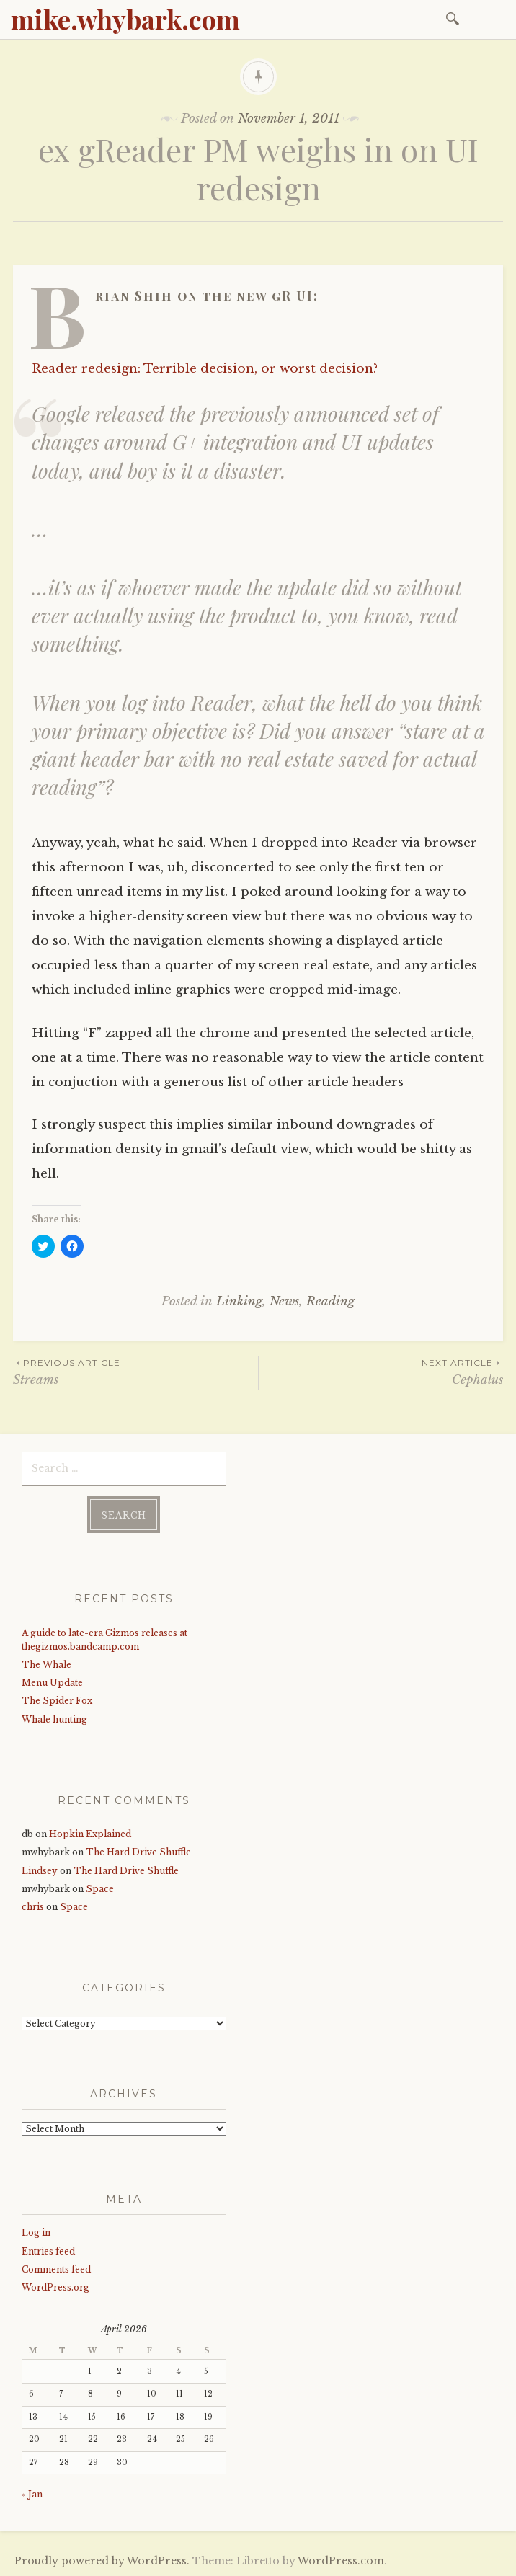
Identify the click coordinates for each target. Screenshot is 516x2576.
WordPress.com (341, 2560)
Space (100, 1888)
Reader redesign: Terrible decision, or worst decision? (205, 368)
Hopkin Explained (90, 1834)
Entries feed (48, 2251)
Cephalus (381, 1371)
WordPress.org (55, 2287)
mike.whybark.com (125, 18)
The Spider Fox (57, 1700)
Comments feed (56, 2269)
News (284, 1301)
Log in (36, 2232)
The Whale (46, 1664)
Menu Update (52, 1682)
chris (33, 1906)
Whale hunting (54, 1719)
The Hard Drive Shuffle (138, 1852)
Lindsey (40, 1870)
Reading (330, 1301)
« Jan (32, 2494)
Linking (239, 1301)
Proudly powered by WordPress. (102, 2560)
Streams (135, 1371)
